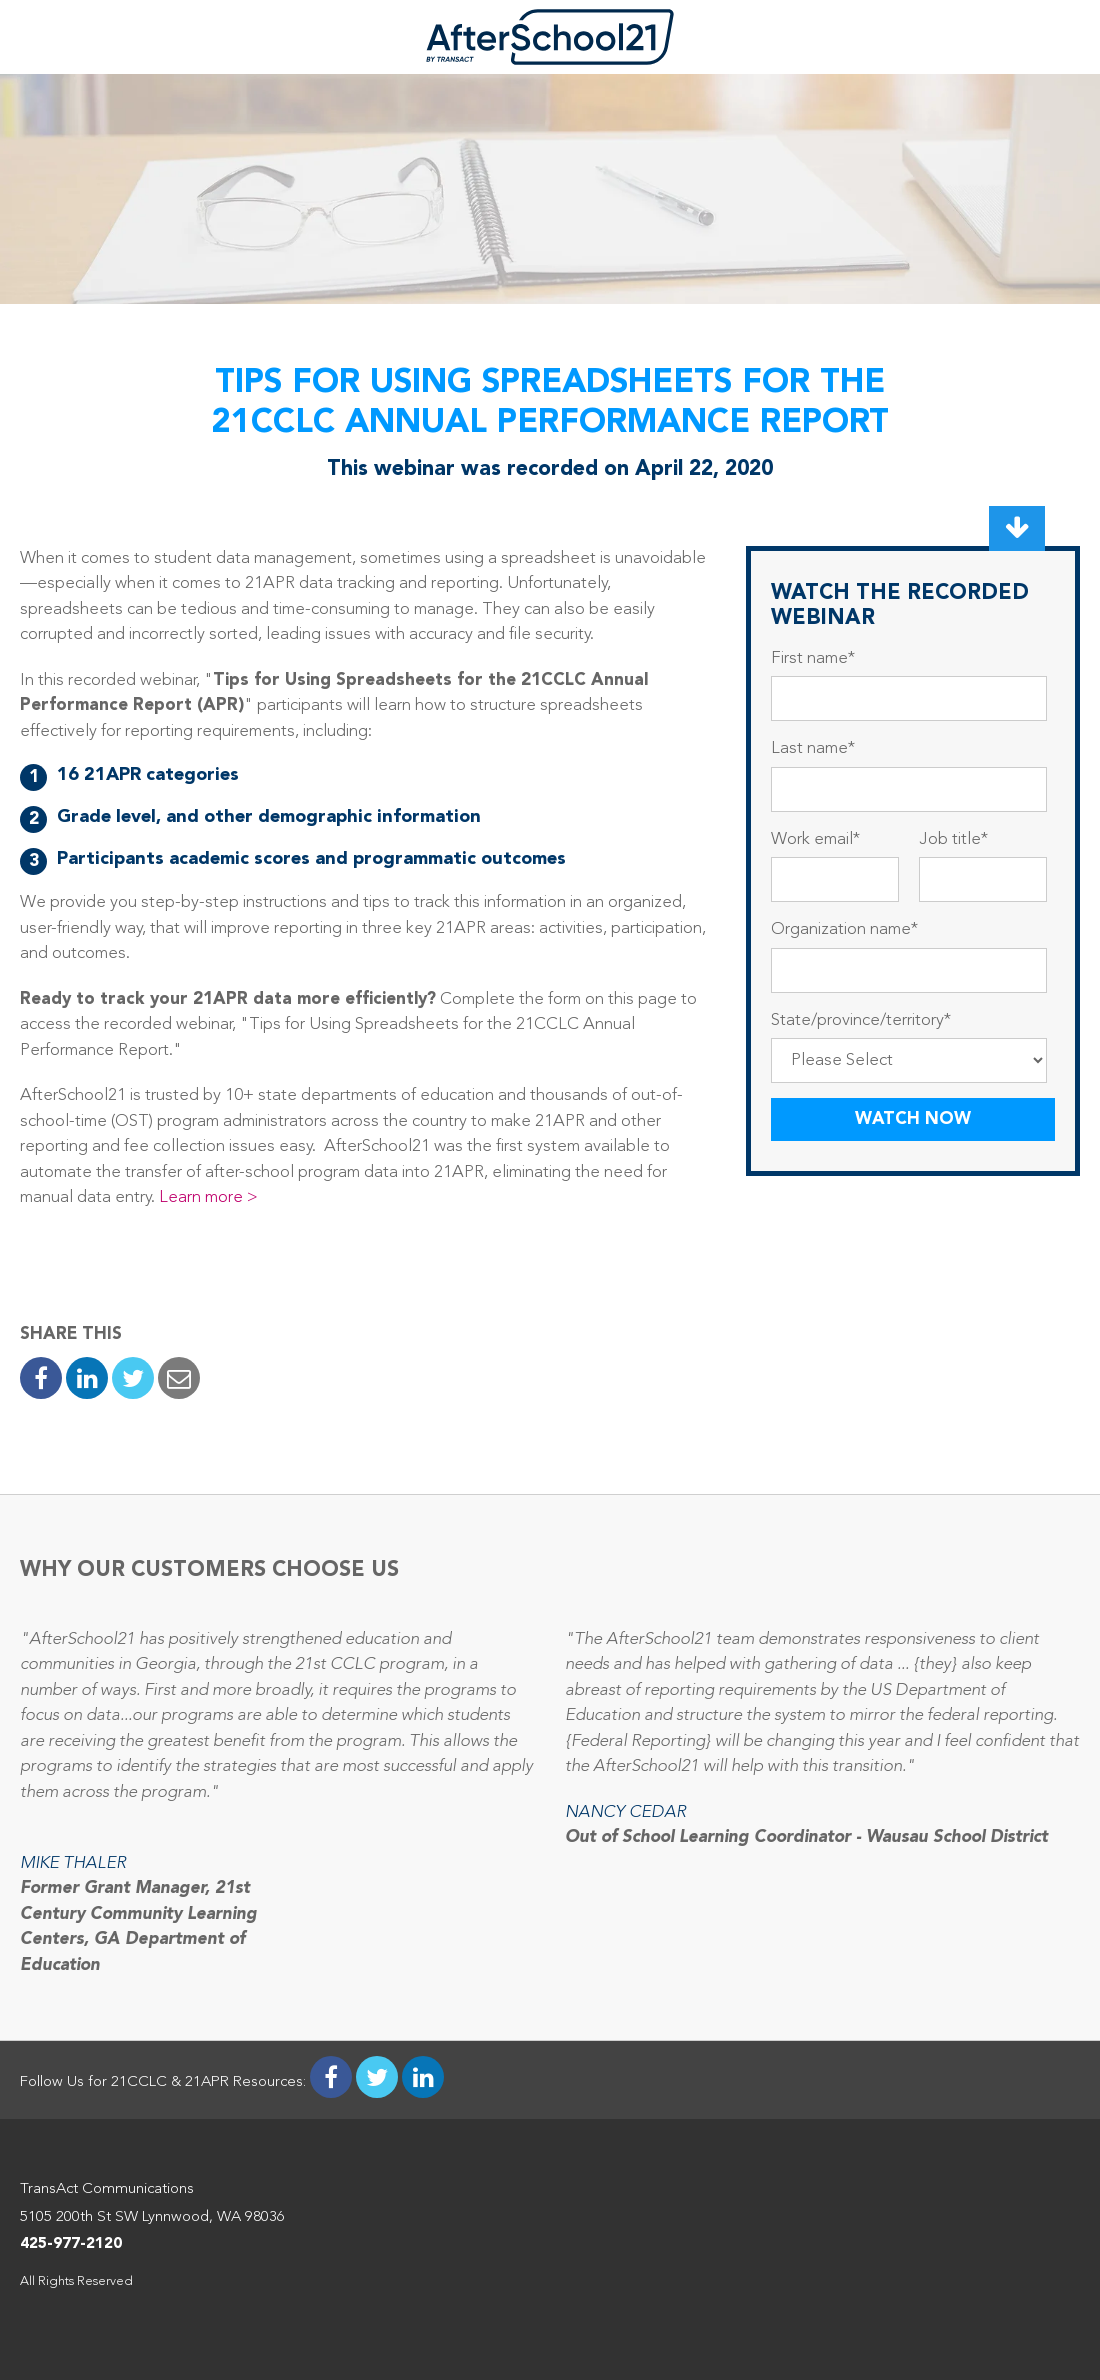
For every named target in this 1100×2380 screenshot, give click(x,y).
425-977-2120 (71, 2244)
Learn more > (210, 1197)
